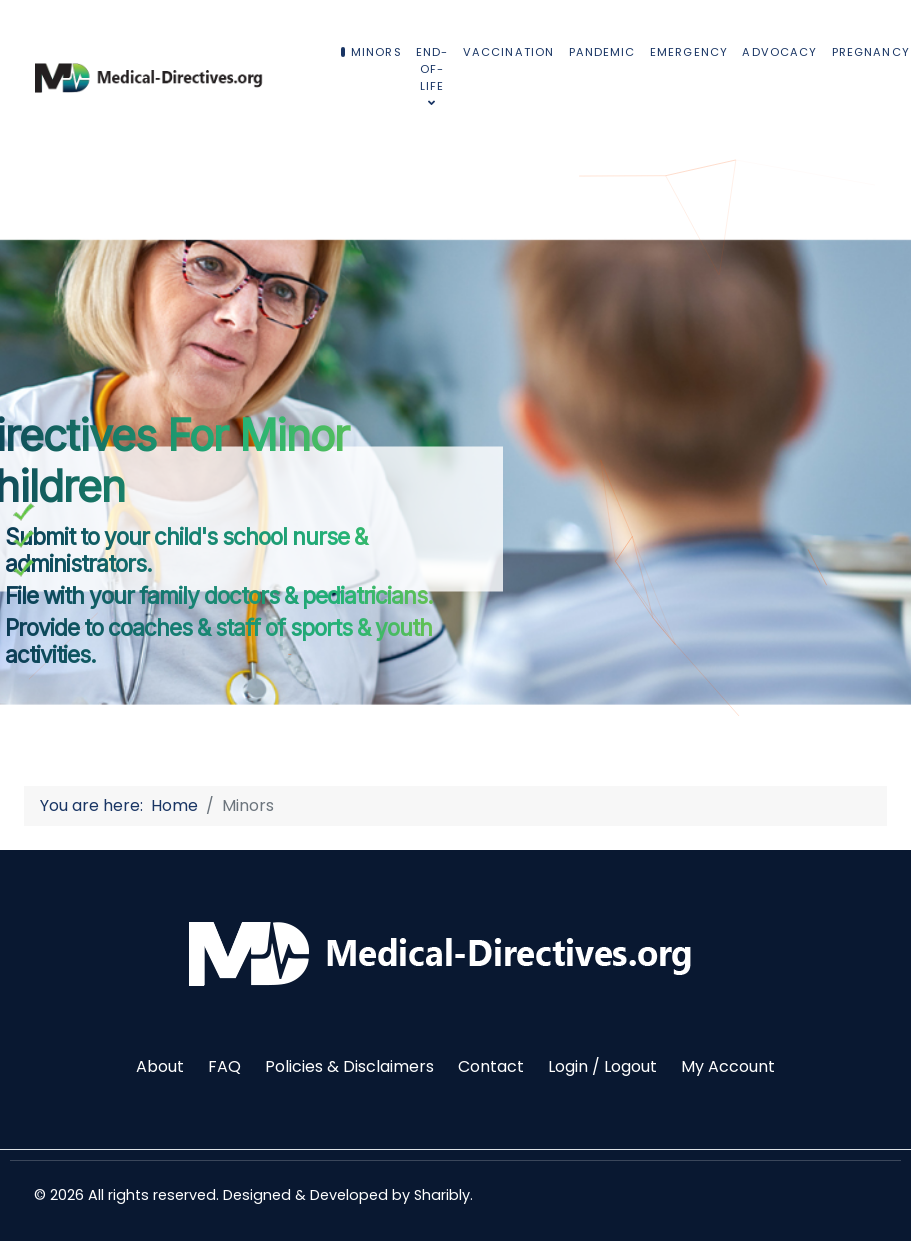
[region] (455, 447)
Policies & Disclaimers (349, 1066)
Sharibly (442, 1195)
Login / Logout (602, 1066)
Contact (491, 1066)
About (160, 1066)
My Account (728, 1066)
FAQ (224, 1066)
